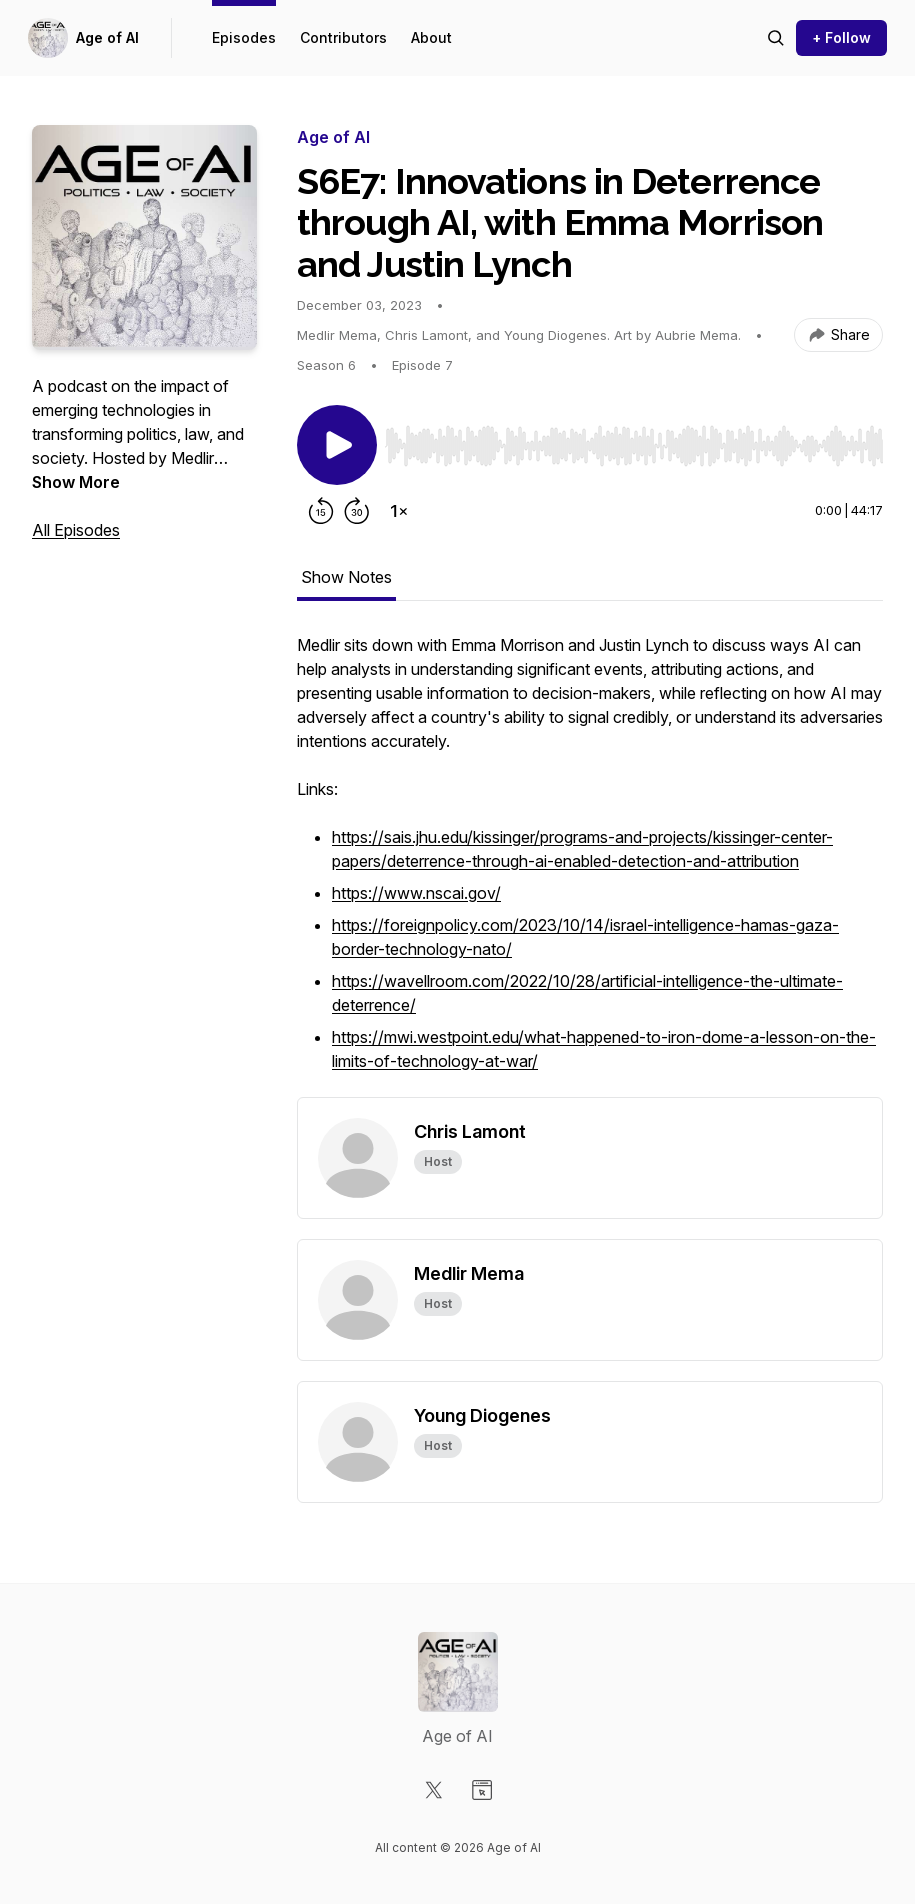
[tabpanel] (590, 865)
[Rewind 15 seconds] (321, 511)
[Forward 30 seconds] (357, 511)
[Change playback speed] (399, 511)
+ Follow (841, 37)
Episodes (244, 37)
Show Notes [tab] (346, 577)
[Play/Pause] (337, 445)
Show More (76, 482)
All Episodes (76, 530)
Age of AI (107, 37)
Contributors (343, 37)
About (431, 37)
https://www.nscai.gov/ (416, 893)
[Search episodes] (776, 38)
